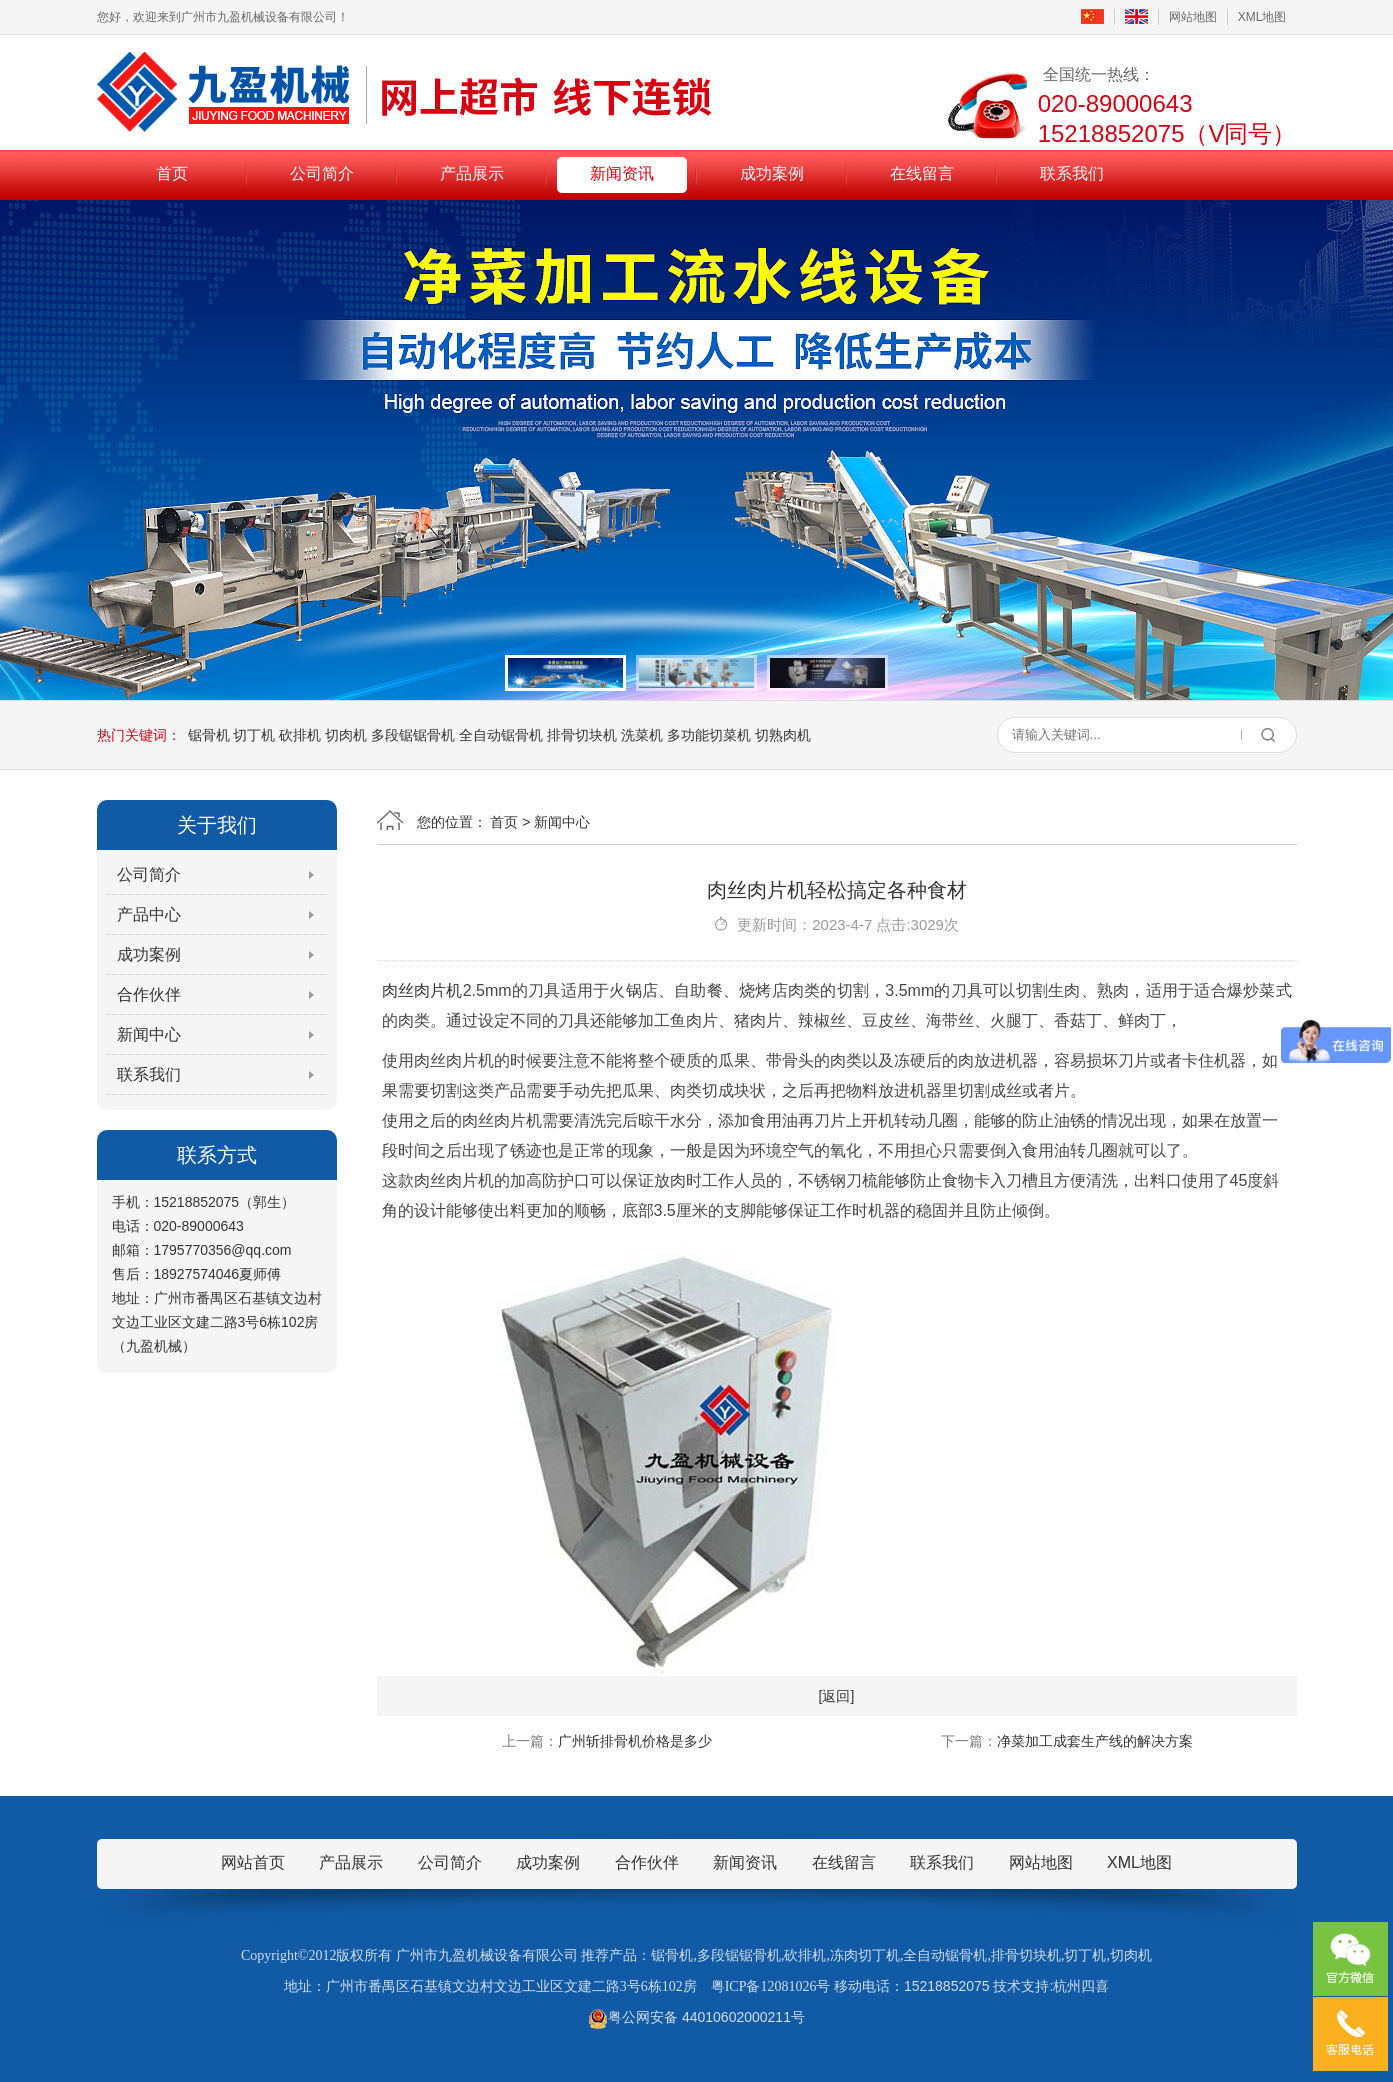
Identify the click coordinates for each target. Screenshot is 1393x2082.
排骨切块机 (582, 735)
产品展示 (472, 173)
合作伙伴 (149, 994)
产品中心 (149, 914)
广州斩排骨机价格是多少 (635, 1741)
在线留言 (922, 173)
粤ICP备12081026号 (771, 1986)
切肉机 (346, 735)
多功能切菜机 (709, 735)
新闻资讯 (622, 173)
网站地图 (1193, 17)
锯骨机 (209, 735)
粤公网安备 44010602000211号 (696, 2017)
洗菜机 (642, 735)
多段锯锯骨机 (413, 735)
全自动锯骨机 (501, 735)
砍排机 (300, 735)
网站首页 (253, 1862)
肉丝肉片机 (422, 990)
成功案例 (772, 173)
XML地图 (1262, 17)
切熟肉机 (783, 735)
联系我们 (1072, 173)
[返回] (837, 1696)
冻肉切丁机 (865, 1955)
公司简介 (322, 173)
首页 (172, 173)
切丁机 (254, 735)
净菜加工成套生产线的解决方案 (1095, 1741)
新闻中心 (149, 1034)
